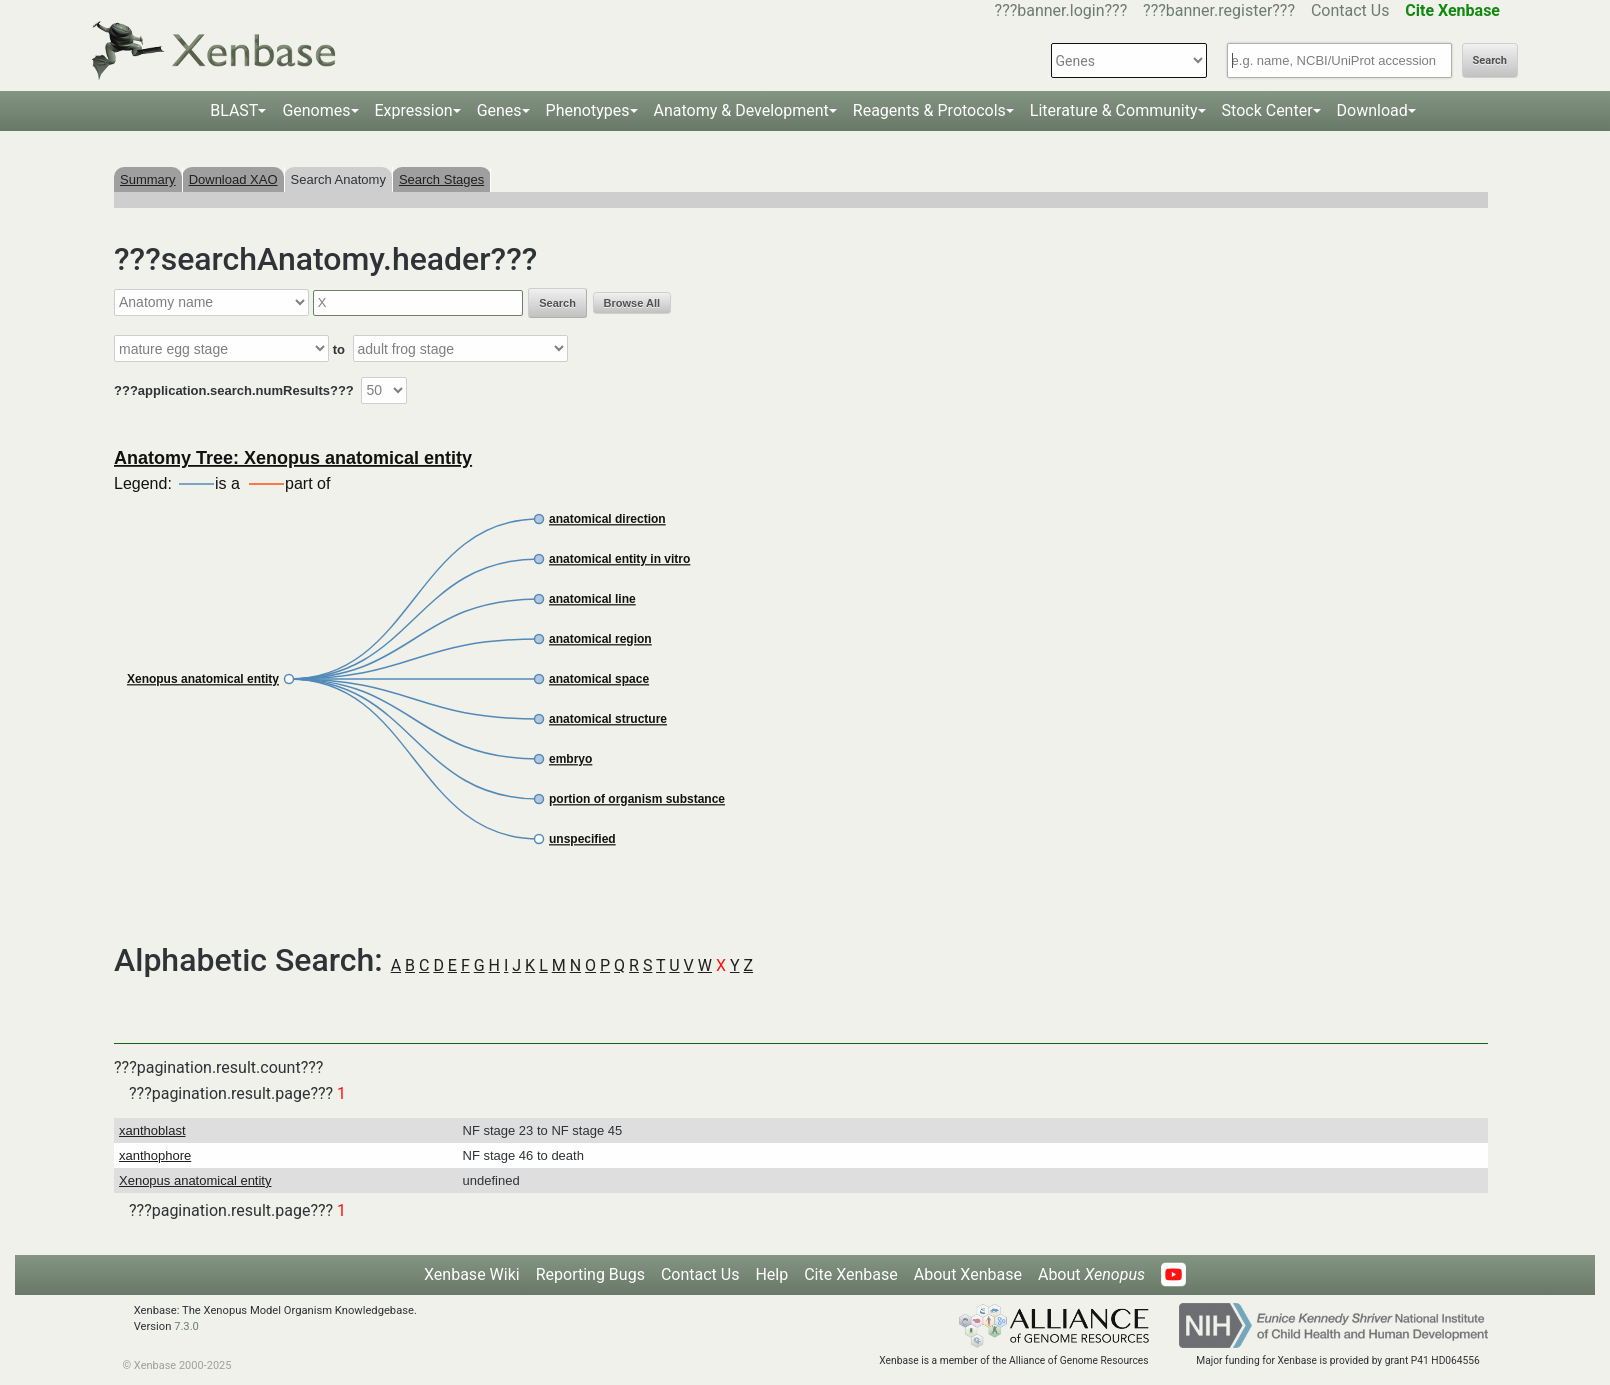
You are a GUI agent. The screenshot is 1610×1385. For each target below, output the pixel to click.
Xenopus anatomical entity (195, 1180)
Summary (148, 179)
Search (1490, 60)
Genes (499, 110)
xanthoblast (152, 1130)
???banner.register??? (1219, 10)
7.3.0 (186, 1326)
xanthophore (155, 1155)
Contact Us (1350, 10)
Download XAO (233, 179)
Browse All (632, 303)
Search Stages (441, 179)
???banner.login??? (1061, 10)
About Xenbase (968, 1274)
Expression (414, 110)
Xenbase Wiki (472, 1274)
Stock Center (1267, 110)
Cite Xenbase (851, 1274)
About (1091, 1274)
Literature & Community (1114, 110)
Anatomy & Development (741, 110)
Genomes (316, 110)
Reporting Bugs (590, 1274)
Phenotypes (588, 110)
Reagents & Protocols (929, 110)
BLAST (234, 110)
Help (771, 1274)
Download (1372, 110)
